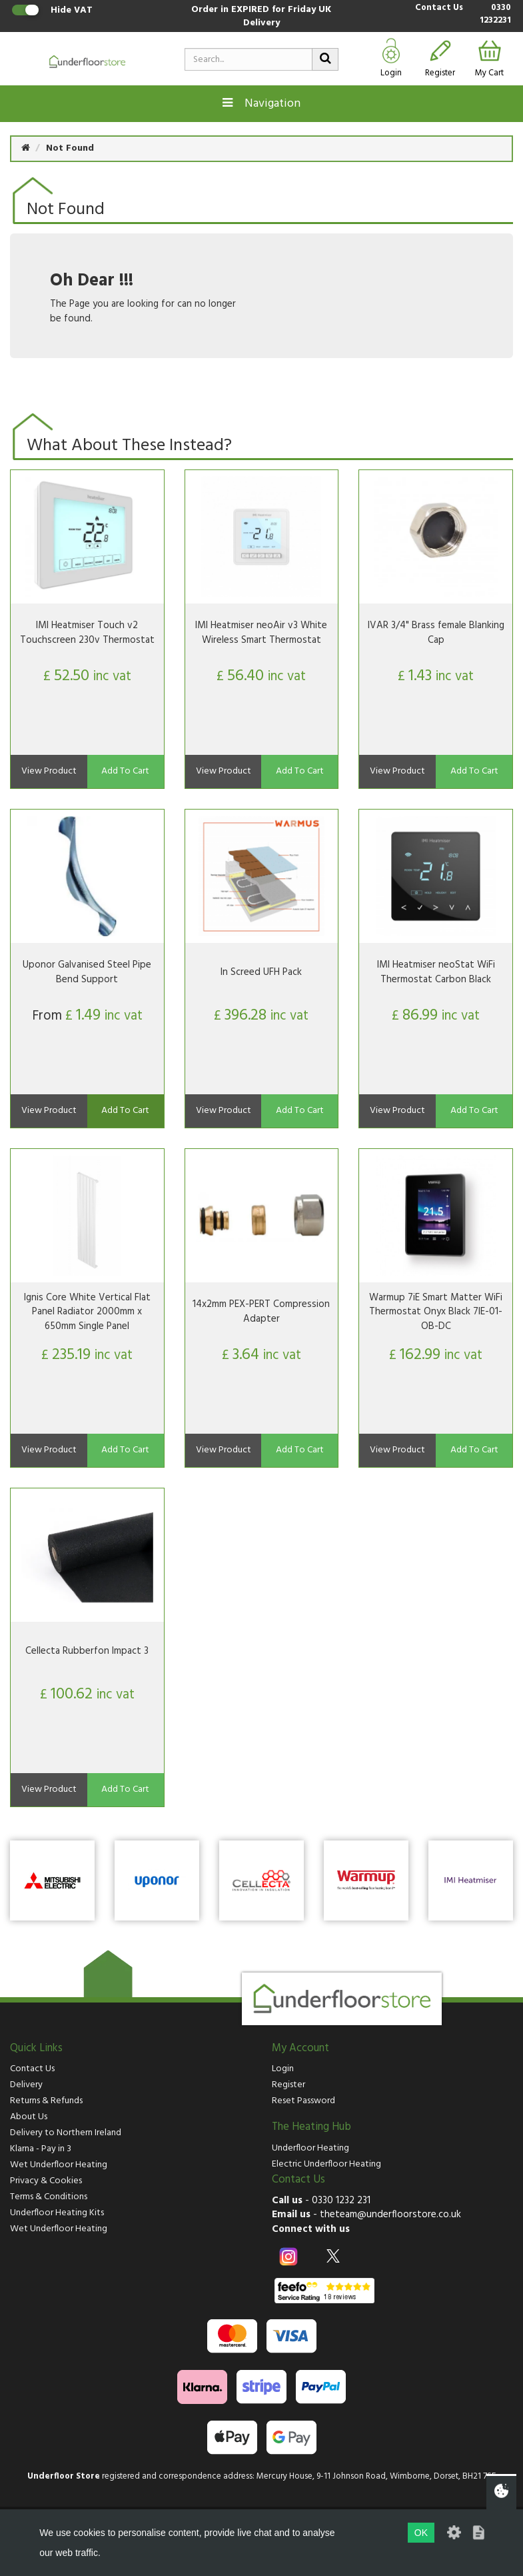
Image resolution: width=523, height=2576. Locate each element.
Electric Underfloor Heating (326, 2164)
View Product (49, 771)
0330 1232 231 (341, 2201)
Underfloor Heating (310, 2148)
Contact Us (439, 8)
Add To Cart (125, 771)
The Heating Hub (311, 2127)
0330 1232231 (495, 14)
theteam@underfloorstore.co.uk (390, 2215)
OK (421, 2532)
